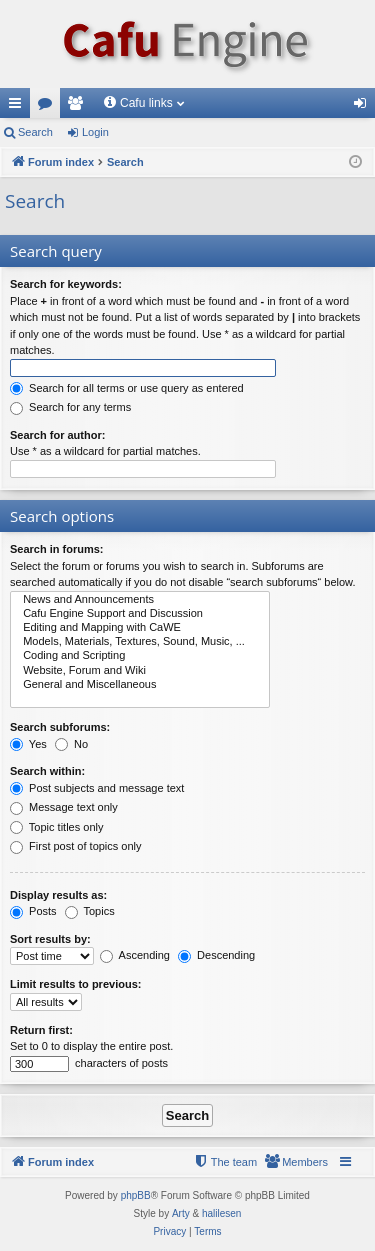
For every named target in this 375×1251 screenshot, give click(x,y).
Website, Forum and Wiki (140, 671)
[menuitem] (296, 1162)
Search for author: (57, 435)
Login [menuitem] (364, 107)
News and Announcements (140, 600)
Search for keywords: (66, 284)
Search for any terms (70, 407)
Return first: (41, 1030)
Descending (216, 955)
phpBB (136, 1195)
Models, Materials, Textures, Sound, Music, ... (140, 642)
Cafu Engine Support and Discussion (140, 614)
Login (95, 132)
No (71, 744)
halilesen (221, 1213)
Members (79, 107)
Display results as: (58, 895)
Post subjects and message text (97, 788)
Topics (90, 911)
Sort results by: (50, 939)
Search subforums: (60, 727)
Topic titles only (56, 827)
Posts (33, 911)
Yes (28, 744)
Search (35, 132)
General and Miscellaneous (140, 685)
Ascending (135, 955)
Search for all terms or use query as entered (127, 388)
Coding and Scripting (140, 656)
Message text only (64, 807)
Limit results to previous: (75, 984)
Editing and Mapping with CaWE (140, 628)
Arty (181, 1213)
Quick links (19, 107)
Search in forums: (57, 549)
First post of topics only (76, 846)
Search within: (47, 771)
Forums (49, 107)
